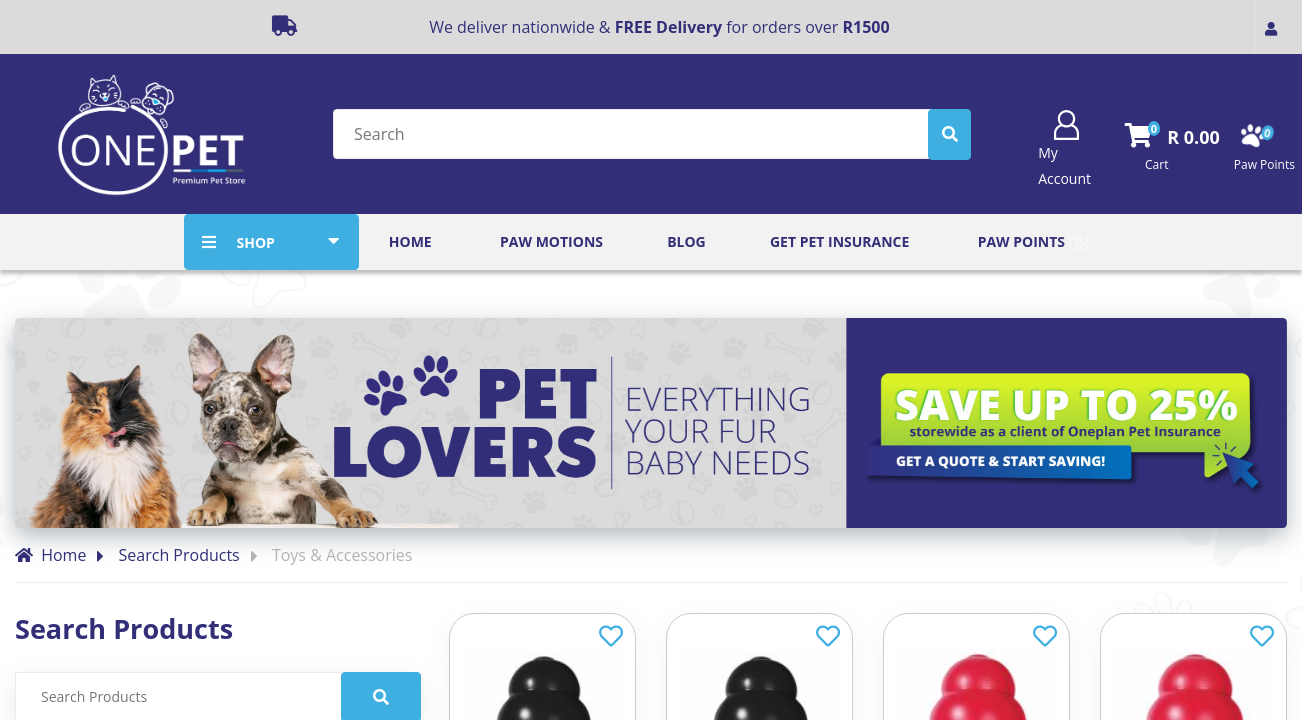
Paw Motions (551, 241)
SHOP (255, 242)
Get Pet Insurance (839, 241)
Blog (686, 241)
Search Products (179, 555)
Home (410, 241)
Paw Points (1033, 243)
